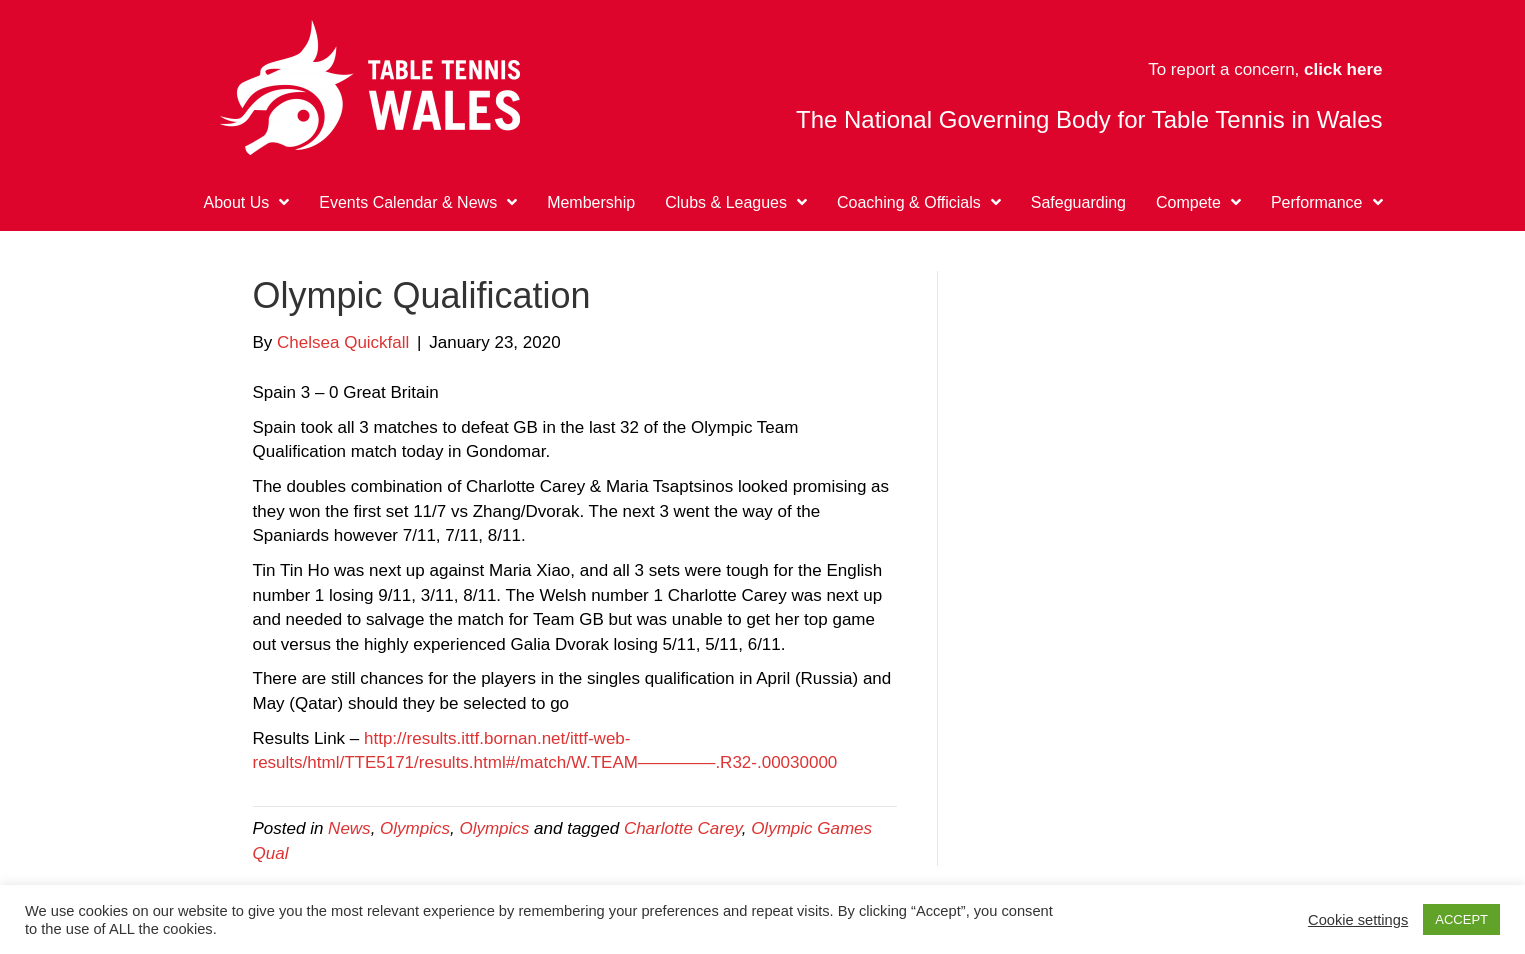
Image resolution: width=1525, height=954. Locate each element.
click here (1343, 69)
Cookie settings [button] (1358, 920)
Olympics (415, 828)
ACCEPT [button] (1461, 919)
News (349, 828)
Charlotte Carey (683, 828)
